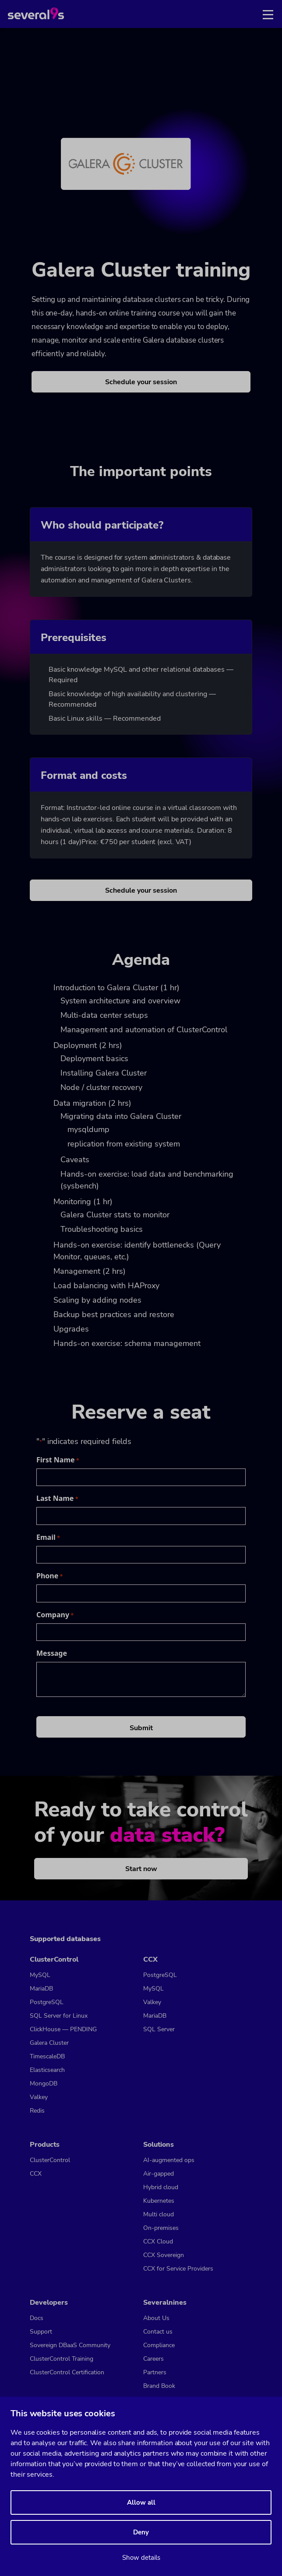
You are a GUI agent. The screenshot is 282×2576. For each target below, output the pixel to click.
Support (41, 2331)
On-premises (161, 2228)
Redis (37, 2110)
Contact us (158, 2331)
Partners (154, 2372)
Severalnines (165, 2302)
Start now (141, 1869)
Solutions (158, 2144)
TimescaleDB (47, 2056)
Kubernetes (158, 2201)
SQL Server (159, 2029)
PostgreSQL (46, 2002)
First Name (57, 1460)
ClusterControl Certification (67, 2372)
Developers (49, 2302)
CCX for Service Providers (178, 2268)
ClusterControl (54, 1959)
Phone (49, 1576)
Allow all (141, 2502)
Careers (153, 2359)
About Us (156, 2318)
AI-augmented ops (168, 2160)
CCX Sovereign (163, 2255)
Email (48, 1537)
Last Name (57, 1498)
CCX (150, 1959)
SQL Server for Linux (59, 2016)
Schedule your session (141, 382)
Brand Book (159, 2386)
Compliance (159, 2345)
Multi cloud (158, 2214)
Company (55, 1615)
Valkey (39, 2097)
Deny (141, 2532)
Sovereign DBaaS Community (70, 2345)
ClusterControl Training (61, 2359)
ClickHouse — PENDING (63, 2029)
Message (51, 1653)
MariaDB (41, 1988)
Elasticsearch (47, 2070)
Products (45, 2144)
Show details (141, 2557)
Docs (36, 2318)
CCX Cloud (158, 2241)
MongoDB (43, 2083)
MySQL (40, 1975)
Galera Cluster (49, 2043)
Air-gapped (158, 2173)
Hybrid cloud (160, 2187)
